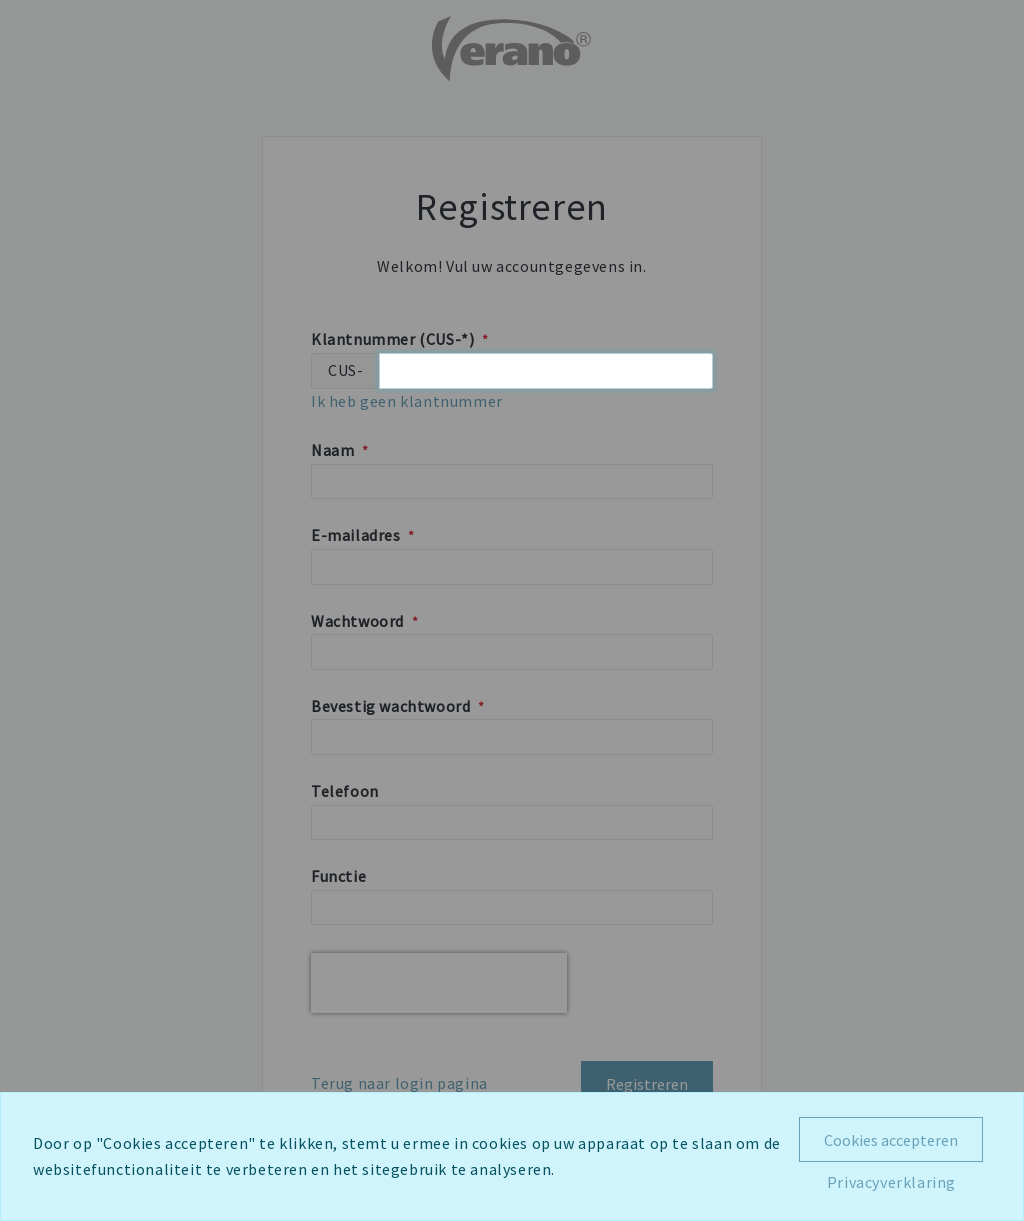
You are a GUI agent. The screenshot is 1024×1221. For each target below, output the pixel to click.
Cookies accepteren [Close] (891, 1140)
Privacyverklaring (891, 1182)
